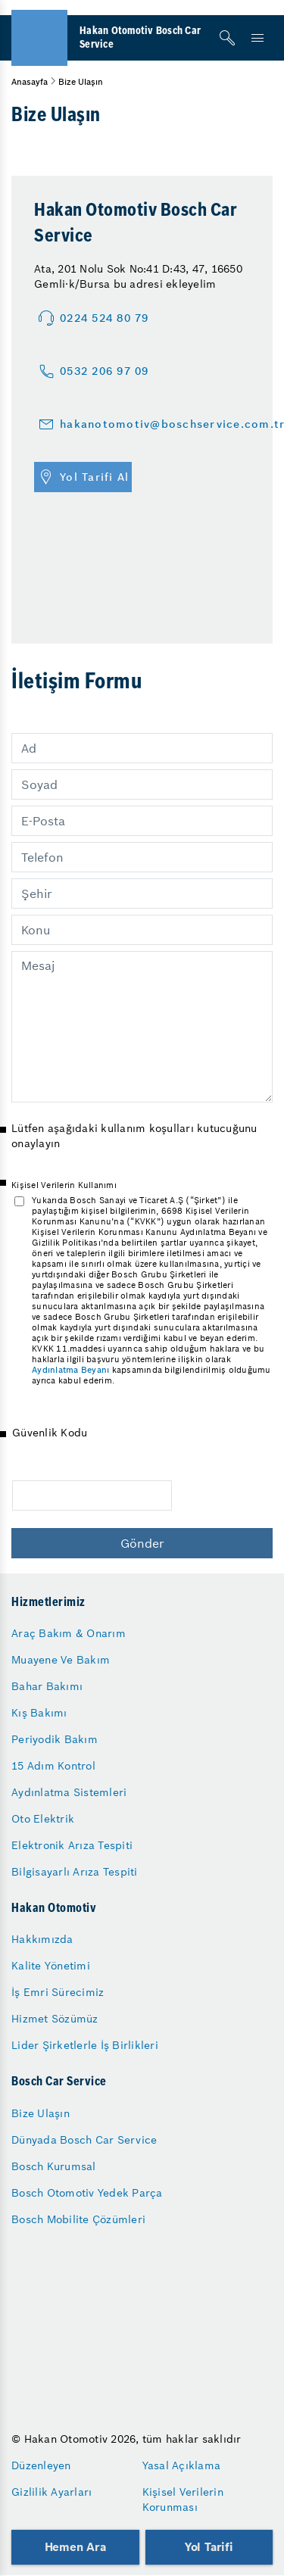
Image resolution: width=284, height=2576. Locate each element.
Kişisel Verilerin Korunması (182, 2499)
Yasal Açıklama (181, 2465)
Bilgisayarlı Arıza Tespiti (74, 1872)
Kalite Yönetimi (50, 1966)
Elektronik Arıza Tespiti (72, 1845)
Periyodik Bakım (54, 1739)
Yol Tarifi (209, 2547)
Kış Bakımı (39, 1713)
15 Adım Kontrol (53, 1766)
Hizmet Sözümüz (54, 2019)
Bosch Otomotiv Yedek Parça (87, 2193)
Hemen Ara (75, 2547)
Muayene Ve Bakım (60, 1660)
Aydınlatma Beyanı (70, 1369)
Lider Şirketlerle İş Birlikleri (84, 2045)
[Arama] (227, 38)
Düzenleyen (41, 2465)
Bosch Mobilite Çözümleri (78, 2219)
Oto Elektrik (42, 1819)
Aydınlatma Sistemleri (68, 1792)
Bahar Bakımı (47, 1686)
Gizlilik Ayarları (51, 2492)
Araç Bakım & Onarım (68, 1633)
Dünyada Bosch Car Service (84, 2140)
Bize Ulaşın (40, 2113)
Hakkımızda (42, 1939)
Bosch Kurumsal (53, 2166)
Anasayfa (29, 81)
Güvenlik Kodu (49, 1432)
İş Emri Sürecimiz (57, 1992)
